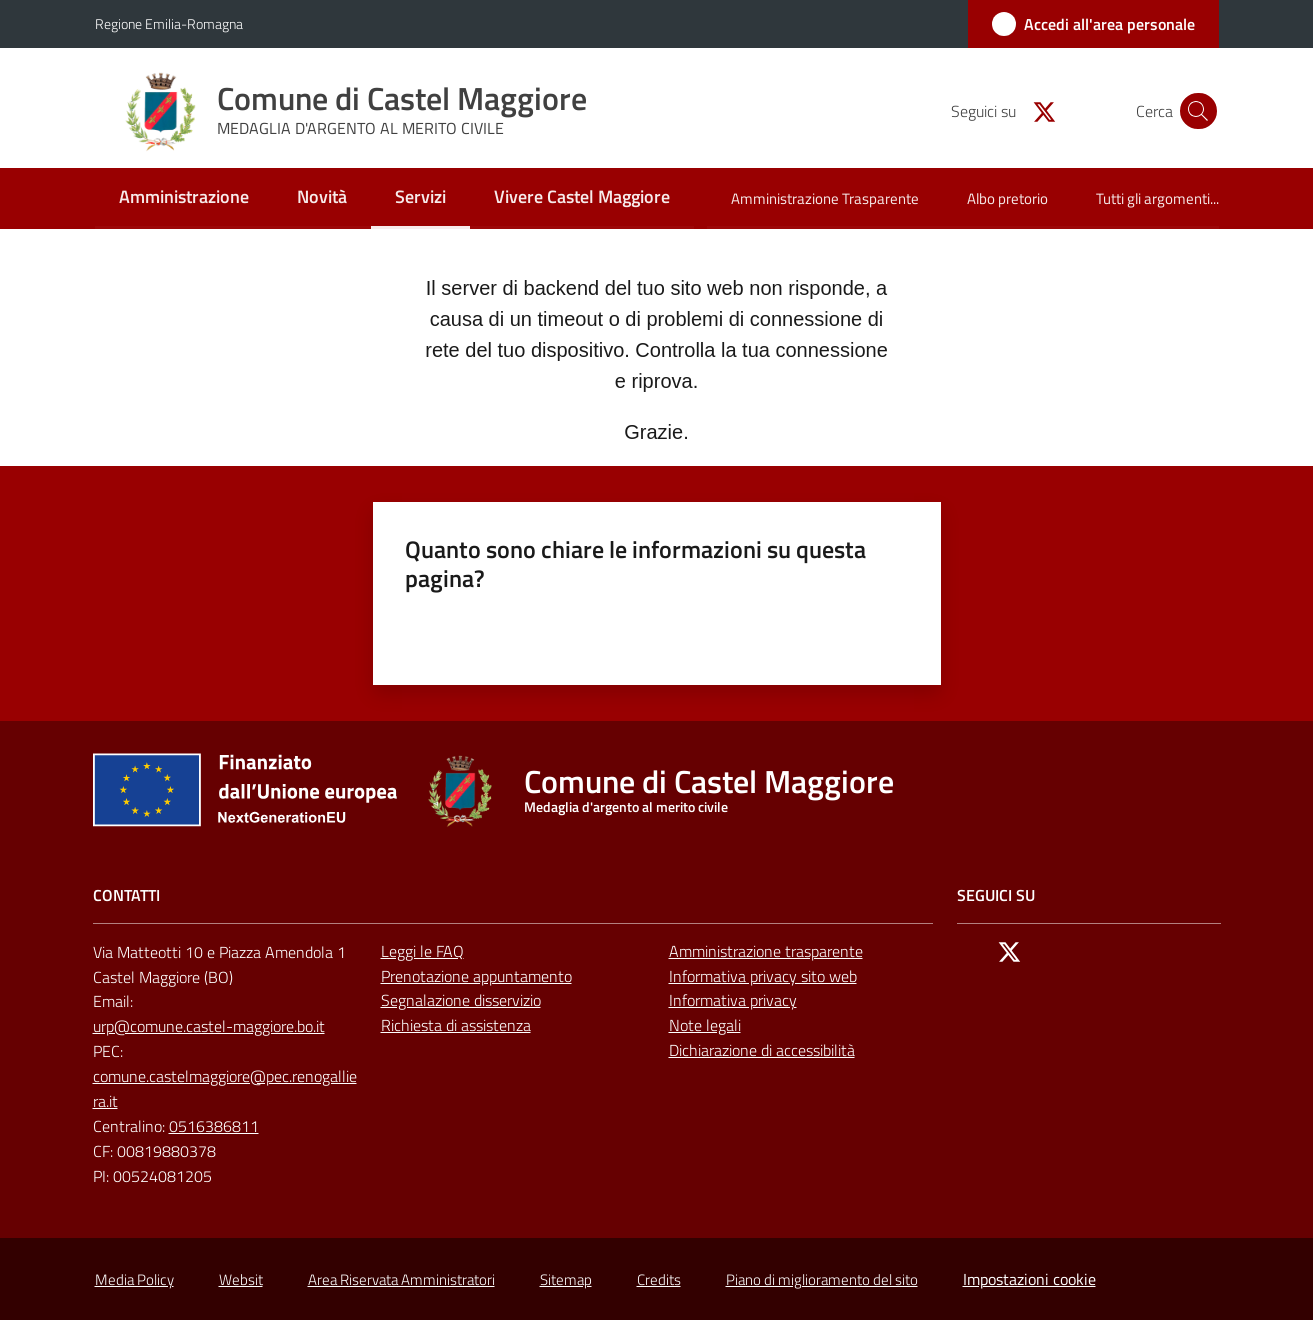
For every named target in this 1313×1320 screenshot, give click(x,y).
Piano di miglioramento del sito (822, 1279)
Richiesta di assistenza (456, 1025)
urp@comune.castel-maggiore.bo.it (209, 1026)
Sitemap (566, 1279)
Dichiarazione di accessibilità (762, 1050)
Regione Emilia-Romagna (169, 23)
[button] (1195, 111)
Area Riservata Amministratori (401, 1279)
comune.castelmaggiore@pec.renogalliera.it (225, 1088)
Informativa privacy (733, 1000)
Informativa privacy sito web (763, 976)
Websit (241, 1279)
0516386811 (214, 1126)
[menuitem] (184, 198)
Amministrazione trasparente (766, 951)
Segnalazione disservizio (461, 1000)
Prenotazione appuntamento (476, 976)
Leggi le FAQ (422, 951)
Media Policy (134, 1279)
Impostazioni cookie (1029, 1279)
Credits (659, 1279)
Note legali (705, 1025)
